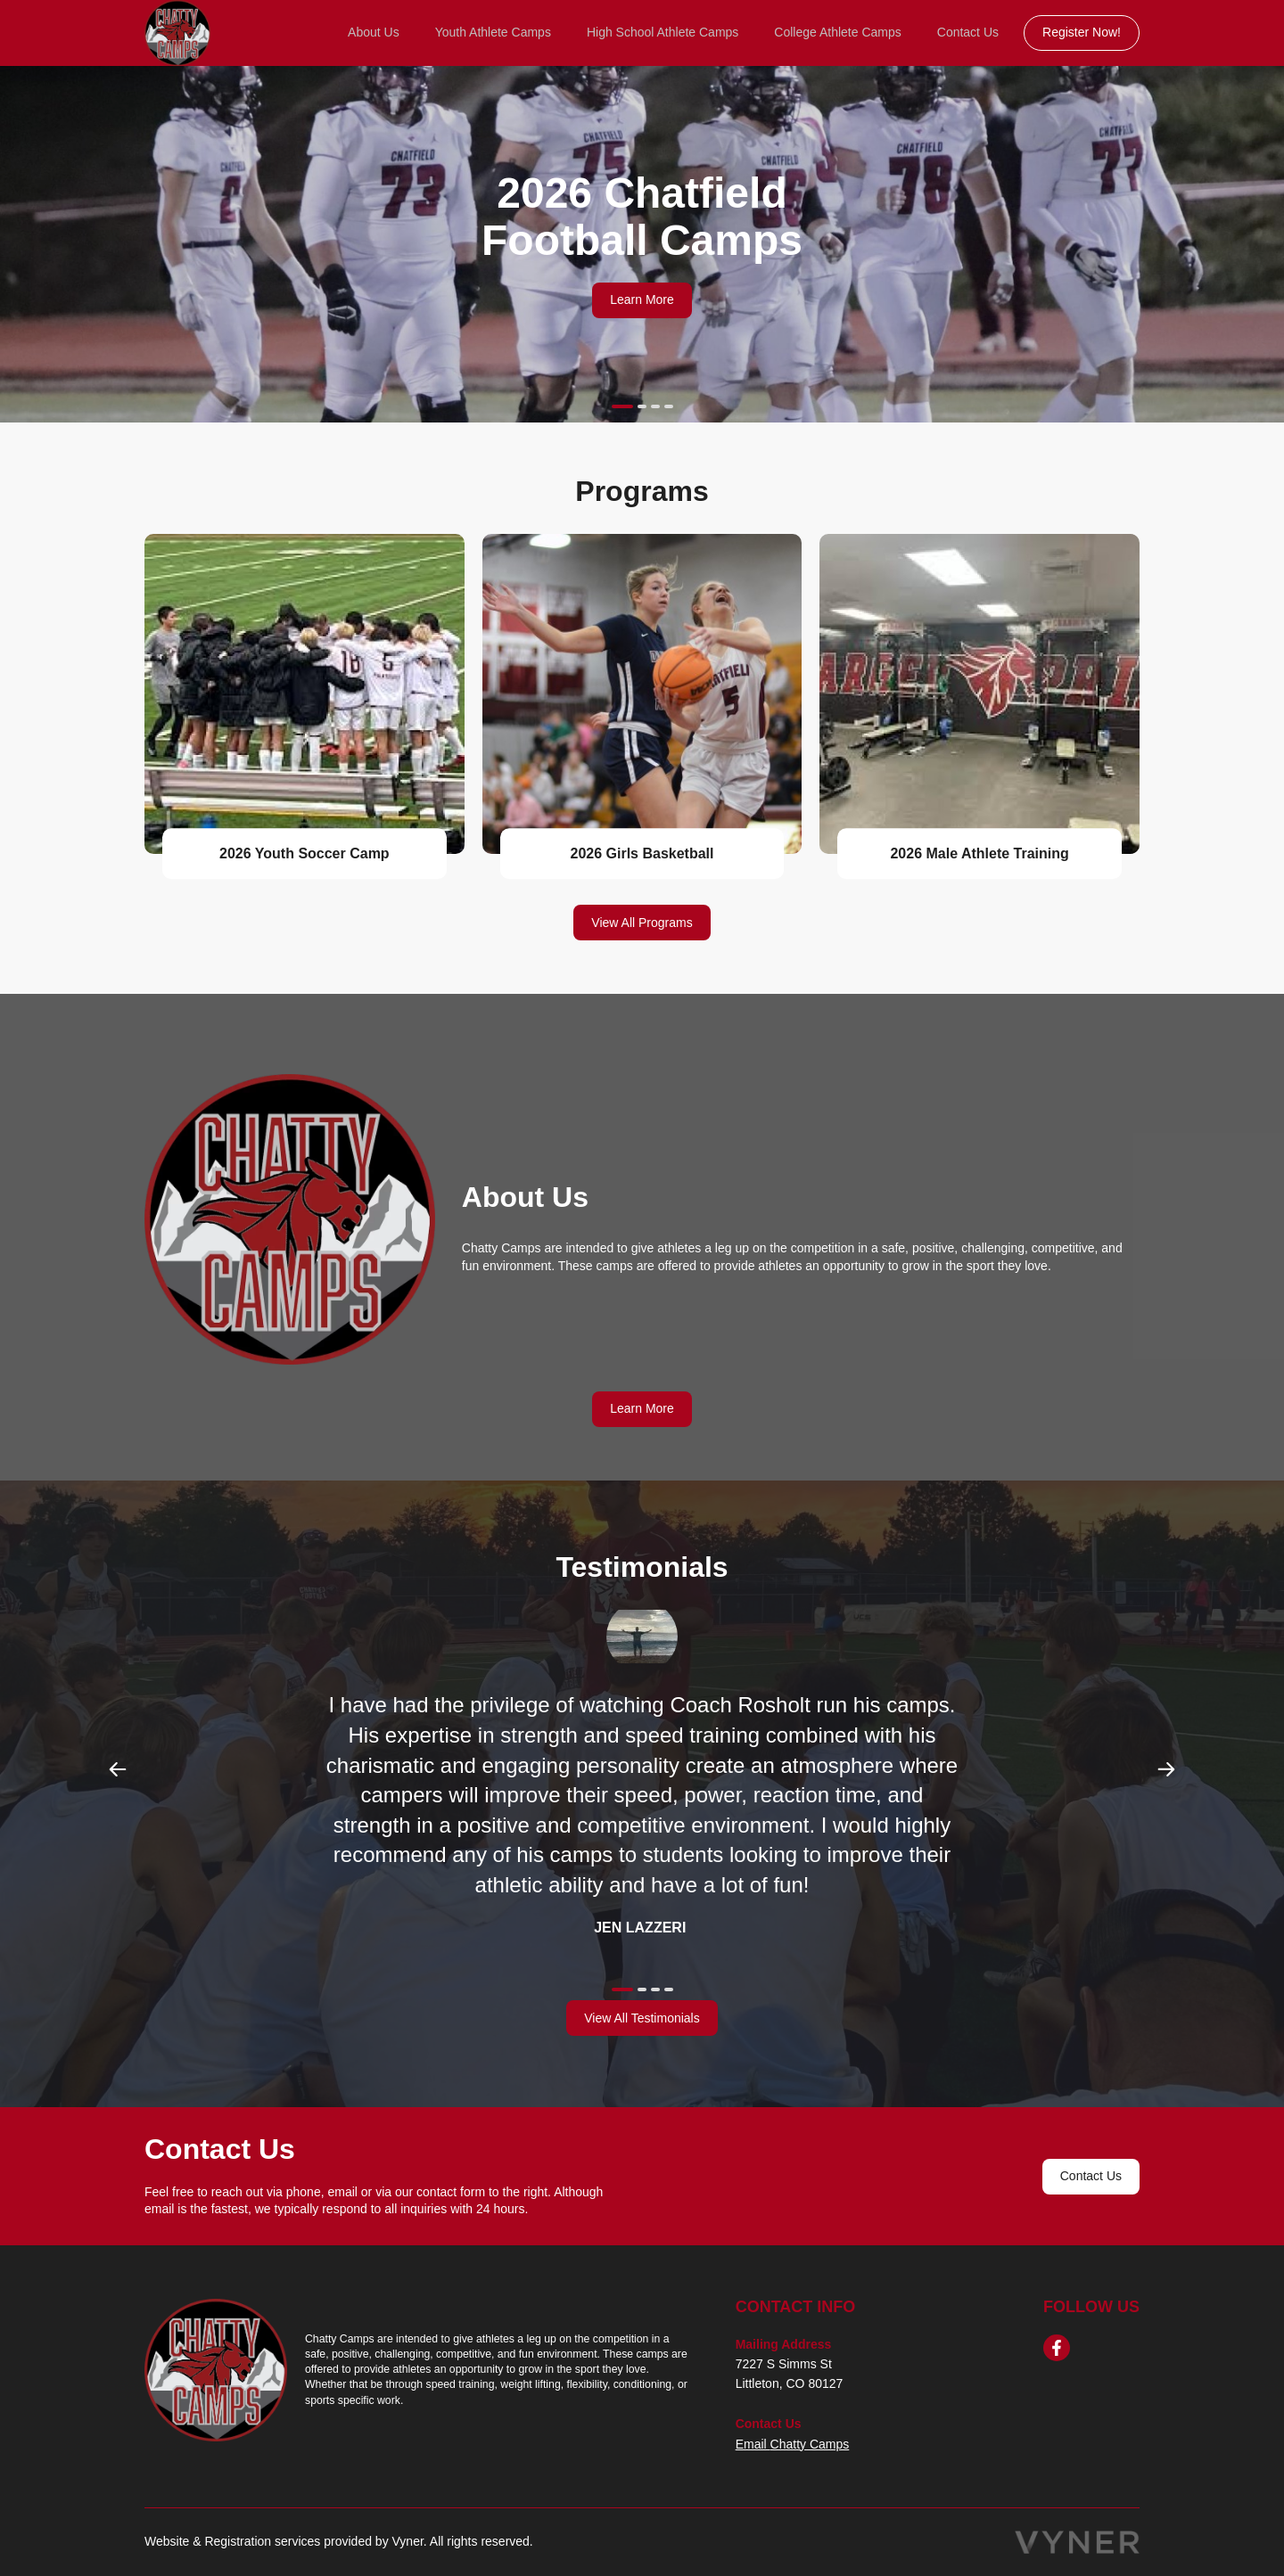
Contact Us (968, 32)
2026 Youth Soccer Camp (304, 853)
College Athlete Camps (837, 32)
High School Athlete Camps (662, 32)
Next (1166, 1769)
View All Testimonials (641, 2018)
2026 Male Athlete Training (979, 853)
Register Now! (1081, 32)
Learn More (642, 299)
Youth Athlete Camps (493, 32)
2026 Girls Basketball (642, 853)
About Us (373, 32)
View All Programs (641, 922)
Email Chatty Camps (793, 2444)
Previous (118, 1769)
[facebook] (1056, 2347)
